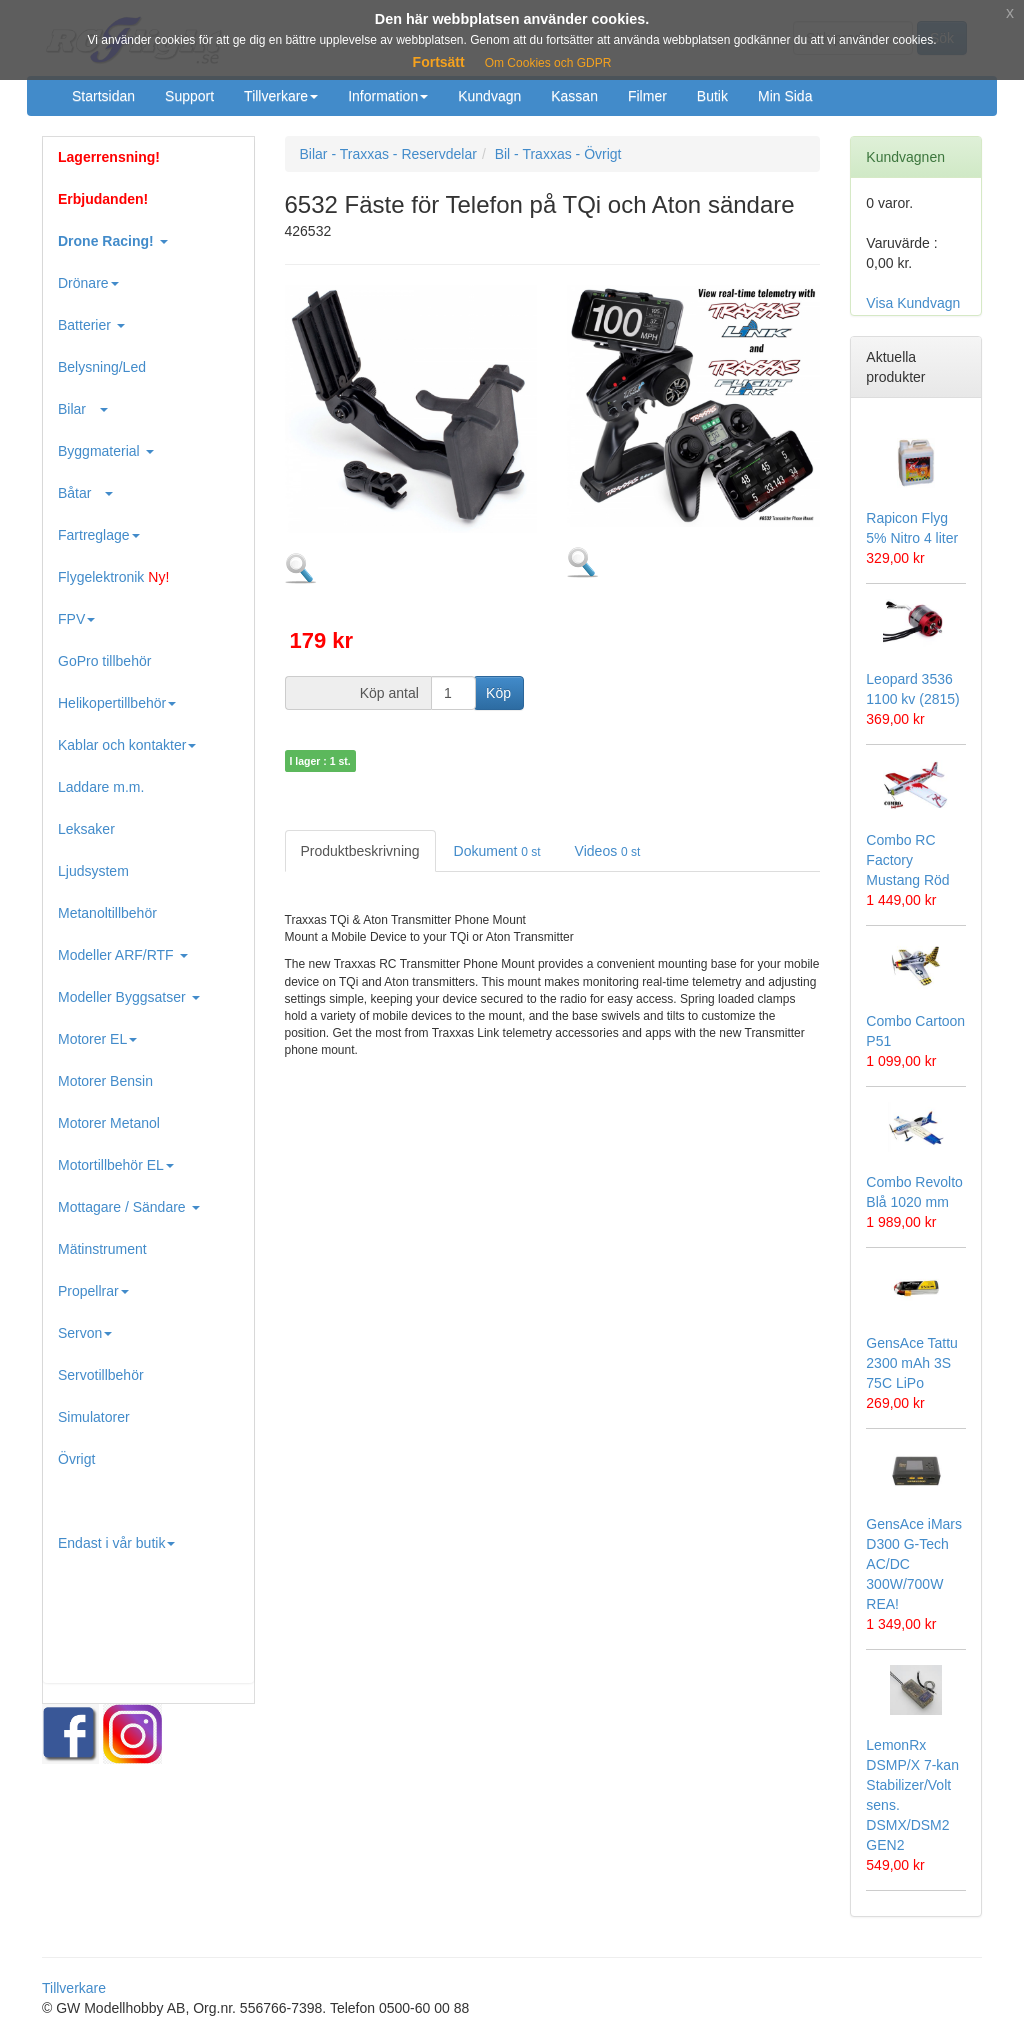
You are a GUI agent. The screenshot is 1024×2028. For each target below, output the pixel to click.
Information (388, 96)
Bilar (83, 409)
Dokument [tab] (497, 851)
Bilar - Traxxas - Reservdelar (388, 154)
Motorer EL (97, 1039)
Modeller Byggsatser (129, 997)
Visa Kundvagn (913, 303)
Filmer (647, 96)
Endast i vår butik (116, 1543)
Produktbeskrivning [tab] (360, 851)
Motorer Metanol (109, 1123)
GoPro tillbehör (104, 661)
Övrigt (76, 1459)
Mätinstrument (102, 1249)
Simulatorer (94, 1417)
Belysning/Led (102, 367)
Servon (85, 1333)
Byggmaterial (106, 451)
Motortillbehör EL (116, 1165)
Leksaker (86, 829)
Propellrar (93, 1291)
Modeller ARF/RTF (123, 955)
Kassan (574, 96)
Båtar (85, 493)
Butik (712, 96)
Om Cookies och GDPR (548, 63)
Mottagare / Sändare (129, 1207)
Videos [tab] (608, 851)
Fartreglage (99, 535)
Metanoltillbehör (107, 913)
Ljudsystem (93, 871)
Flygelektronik (113, 577)
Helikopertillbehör (117, 703)
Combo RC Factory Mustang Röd (907, 860)
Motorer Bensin (105, 1081)
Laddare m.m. (101, 787)
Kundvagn (489, 96)
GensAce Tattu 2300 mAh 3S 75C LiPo (912, 1363)
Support (189, 96)
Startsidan (103, 96)
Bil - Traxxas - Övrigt (558, 154)
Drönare (88, 283)
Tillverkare (281, 96)
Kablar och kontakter (127, 745)
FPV (76, 619)
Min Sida (785, 96)
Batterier (91, 325)
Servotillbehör (101, 1375)
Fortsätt (439, 62)
